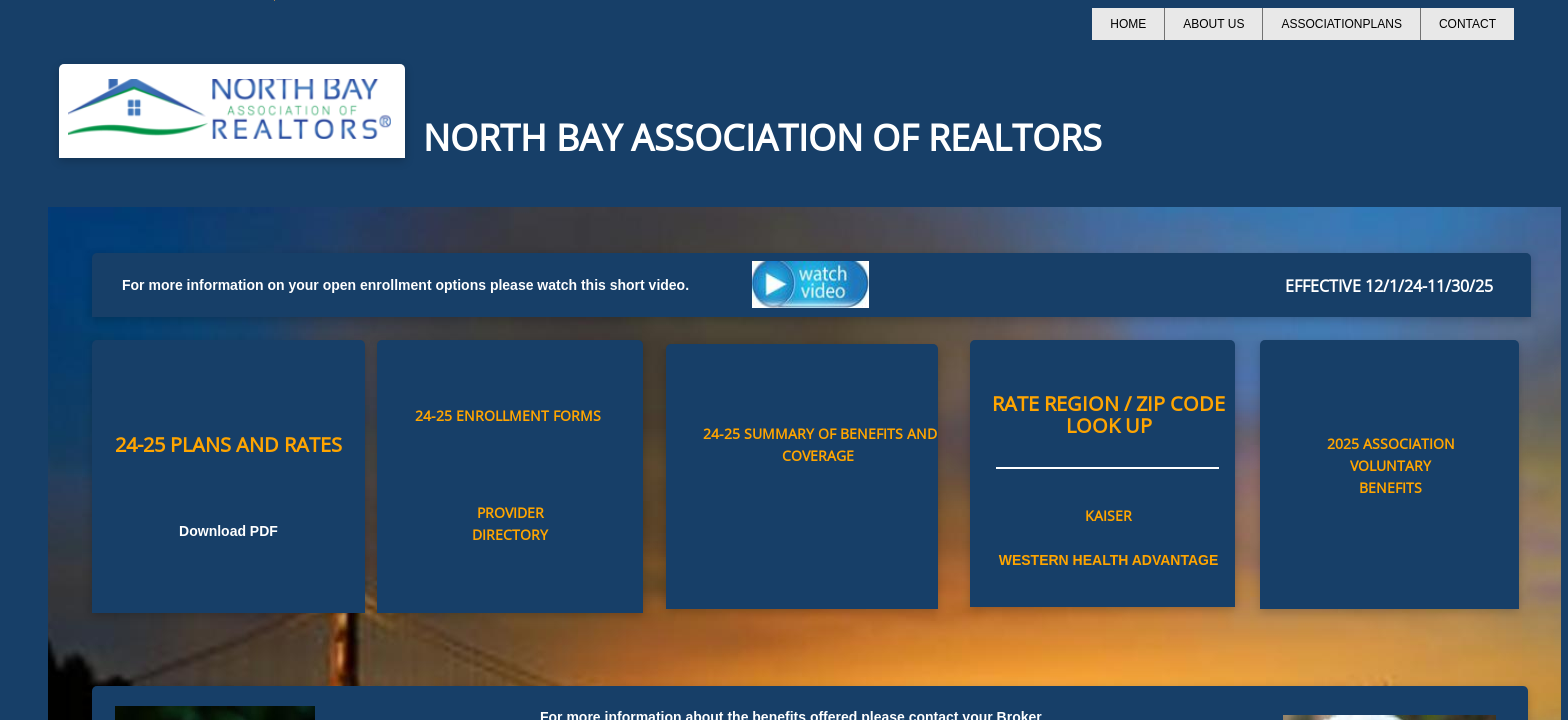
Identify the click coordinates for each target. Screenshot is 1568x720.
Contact (1467, 24)
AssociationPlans (1341, 24)
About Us (1213, 24)
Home (1128, 24)
